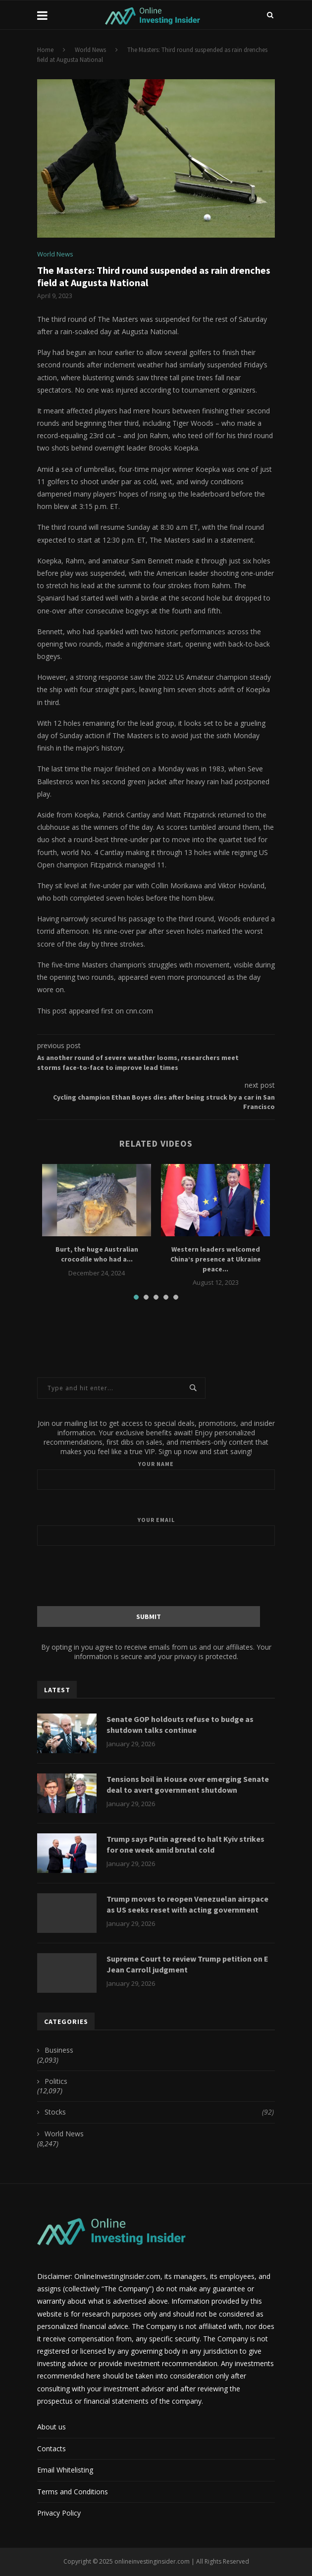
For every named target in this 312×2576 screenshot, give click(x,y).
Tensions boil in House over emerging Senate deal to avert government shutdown (187, 1784)
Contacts (51, 2448)
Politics (56, 2081)
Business (59, 2050)
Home (45, 50)
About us (51, 2426)
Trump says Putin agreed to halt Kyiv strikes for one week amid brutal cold (185, 1844)
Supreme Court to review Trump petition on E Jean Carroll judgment (187, 1964)
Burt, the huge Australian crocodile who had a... (96, 1254)
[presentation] (156, 1575)
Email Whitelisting (65, 2470)
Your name (156, 1475)
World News (90, 50)
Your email (156, 1531)
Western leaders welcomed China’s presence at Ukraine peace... (215, 1259)
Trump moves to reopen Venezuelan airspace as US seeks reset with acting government (187, 1904)
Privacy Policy (59, 2513)
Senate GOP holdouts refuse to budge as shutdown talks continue (180, 1724)
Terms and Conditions (72, 2491)
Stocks (159, 2112)
